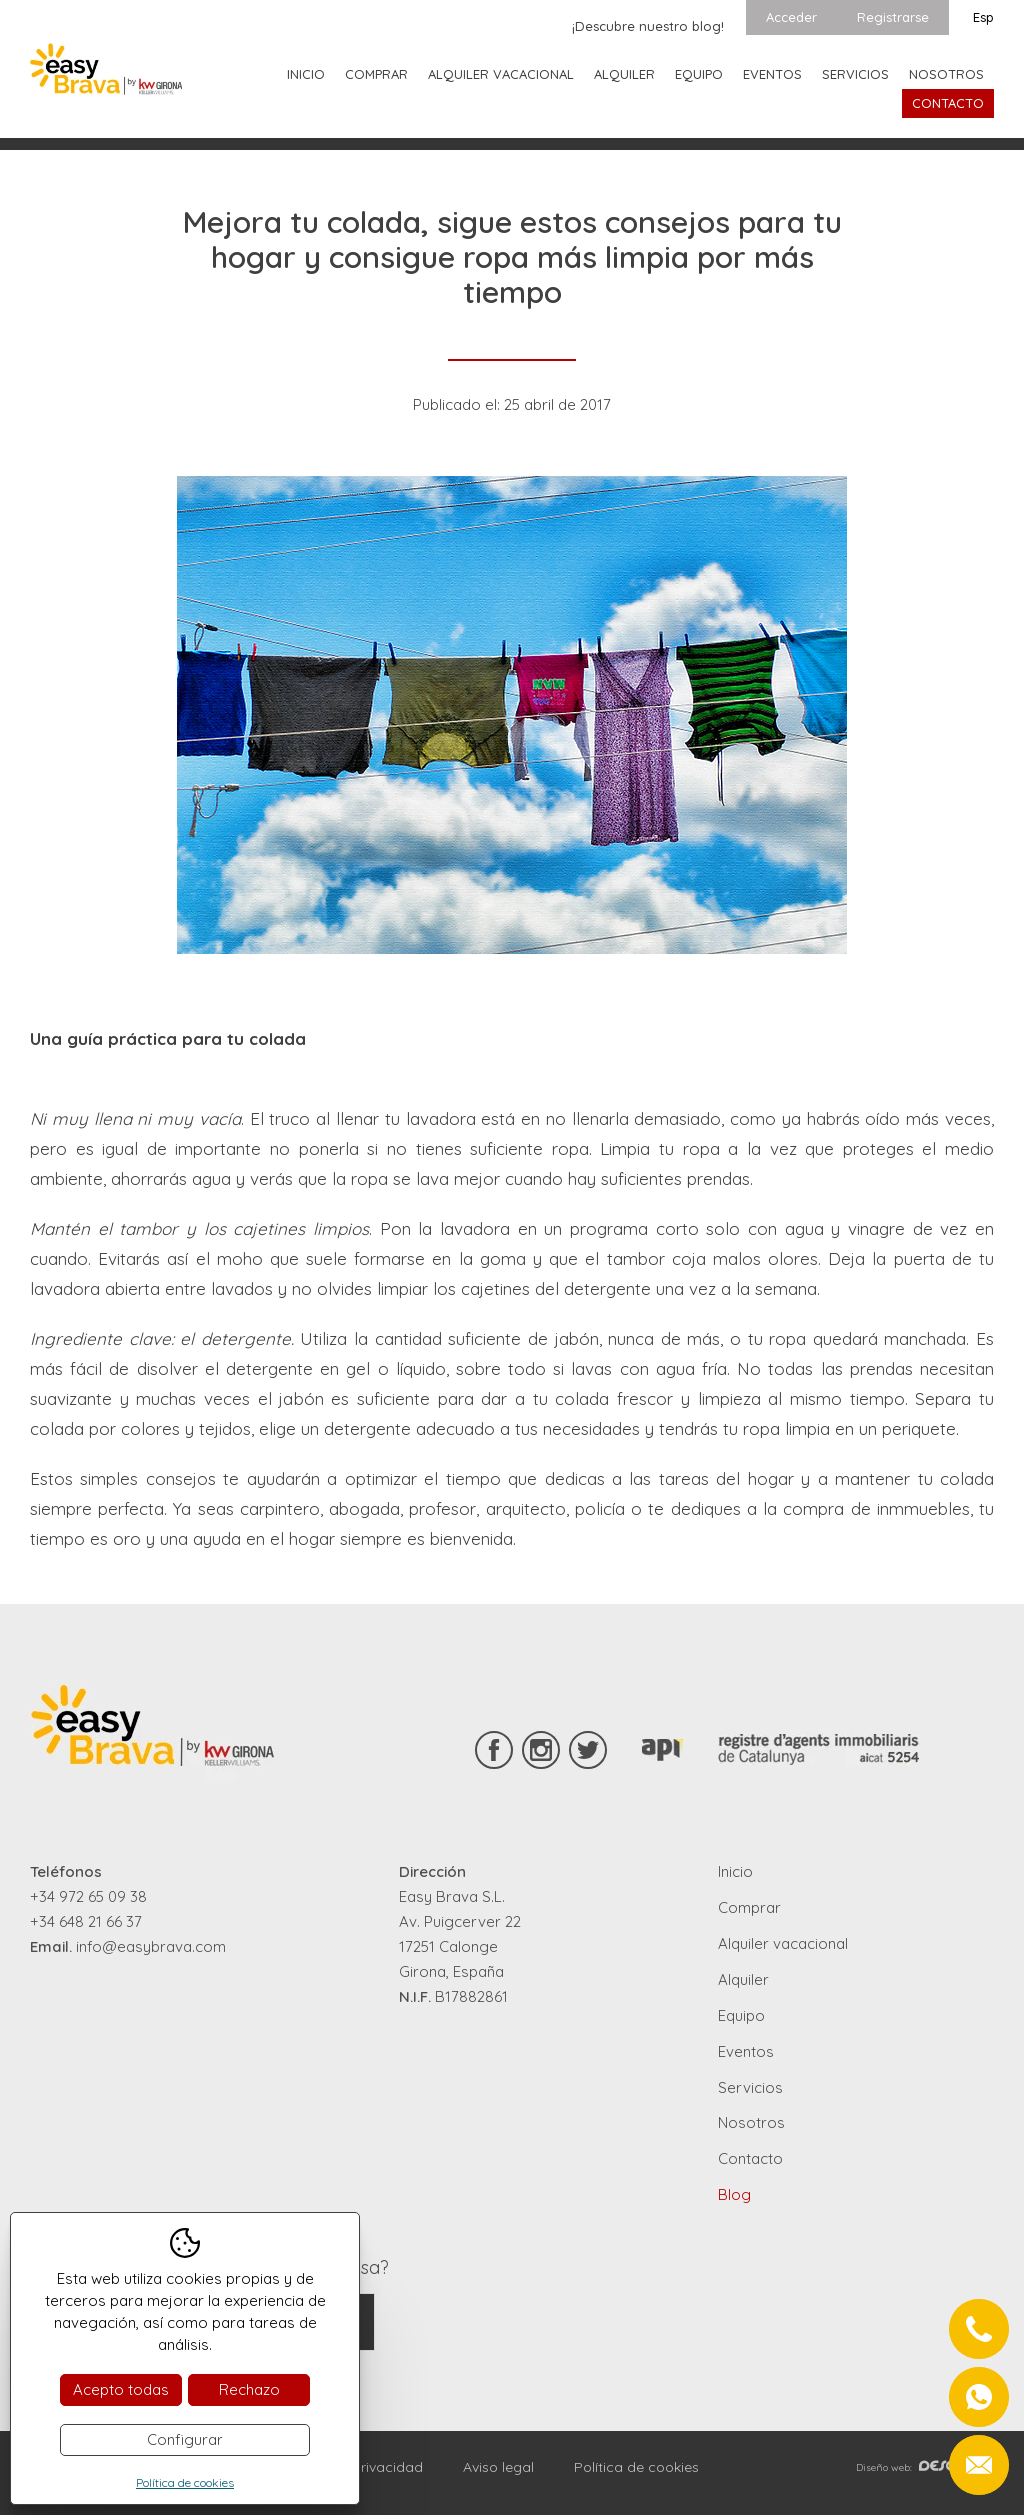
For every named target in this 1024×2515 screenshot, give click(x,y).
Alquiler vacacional (501, 74)
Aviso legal (498, 2467)
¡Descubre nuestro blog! (648, 26)
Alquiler (624, 74)
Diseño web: (925, 2467)
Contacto (948, 103)
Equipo (699, 74)
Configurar (185, 2439)
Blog (734, 2194)
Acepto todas (121, 2389)
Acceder (791, 17)
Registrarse (893, 17)
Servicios (855, 74)
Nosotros (946, 74)
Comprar (376, 74)
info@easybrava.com (151, 1946)
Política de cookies (636, 2467)
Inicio (306, 74)
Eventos (772, 74)
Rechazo (249, 2389)
